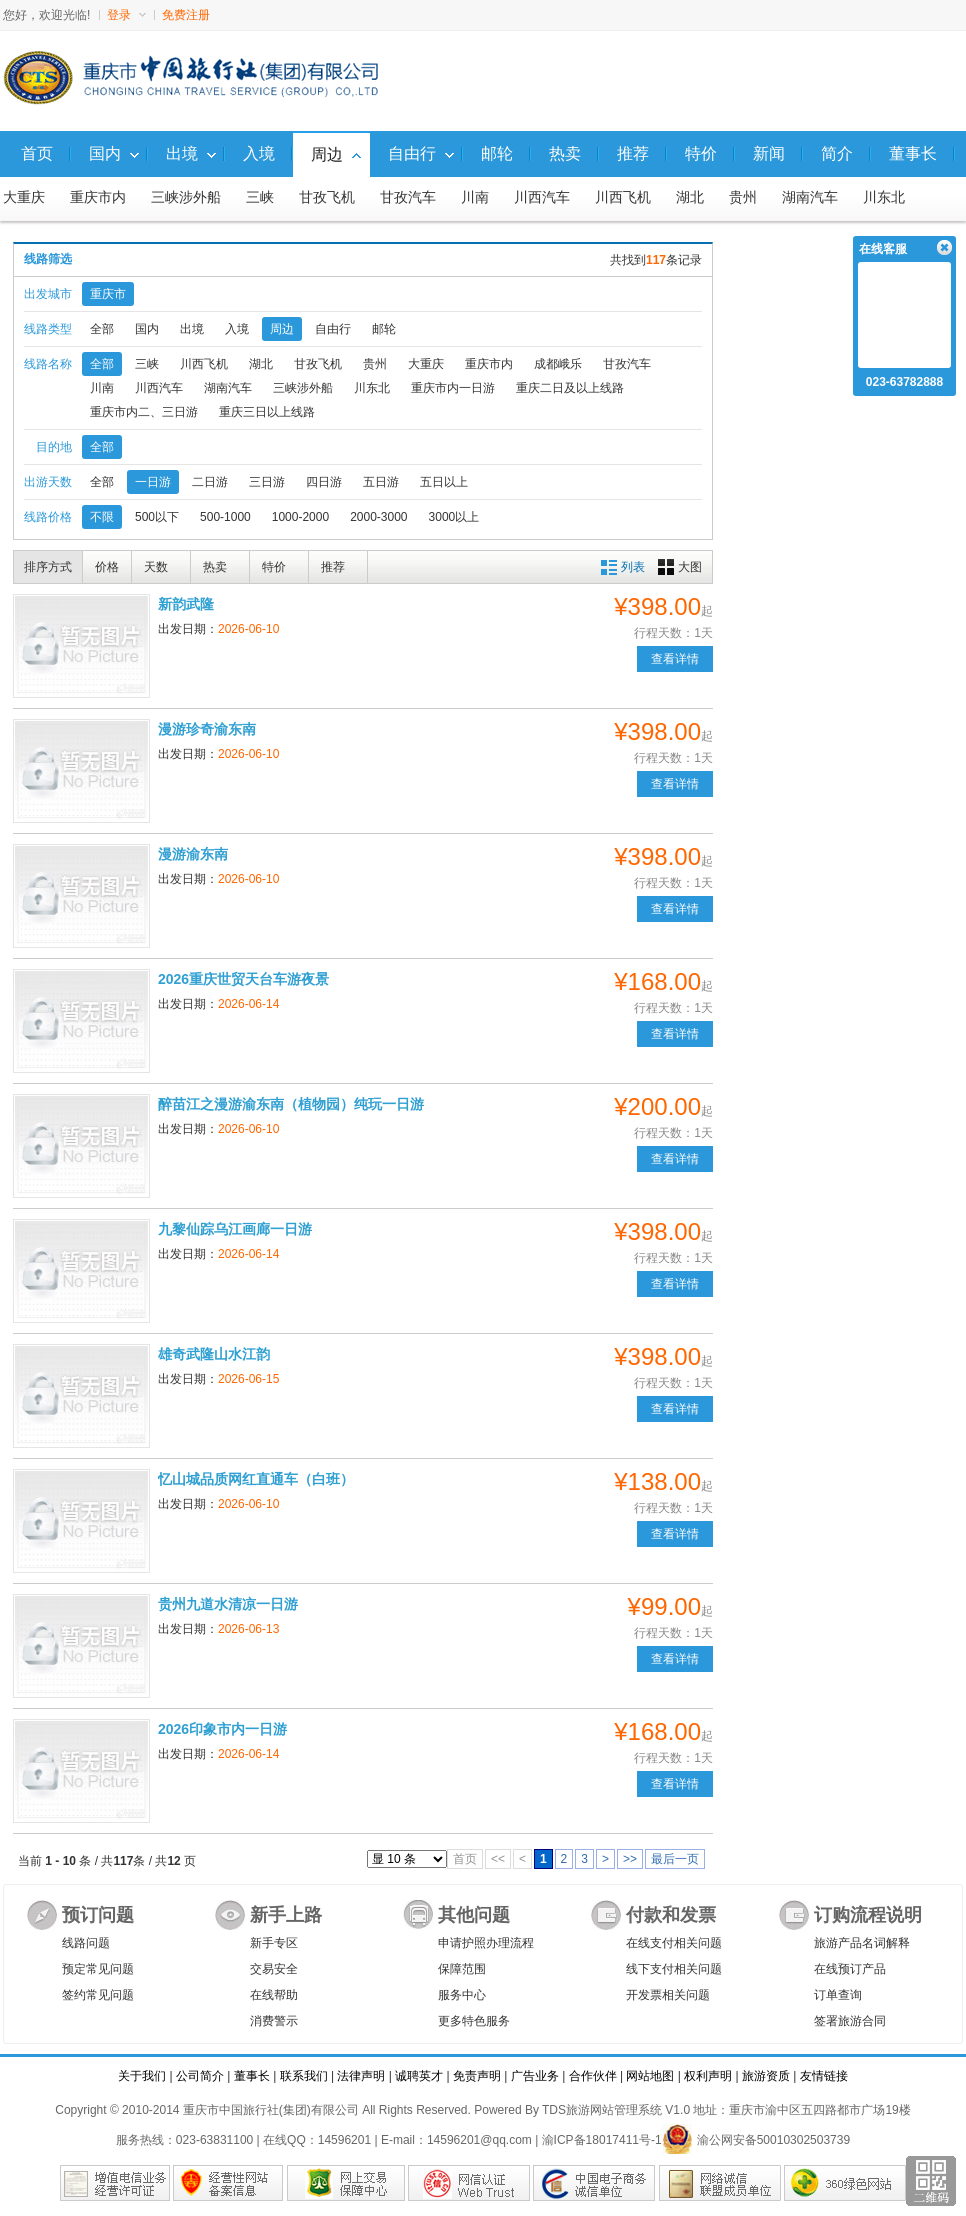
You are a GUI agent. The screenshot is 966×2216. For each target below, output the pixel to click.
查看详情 (675, 659)
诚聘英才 (419, 2076)
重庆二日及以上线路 (570, 388)
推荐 (333, 567)
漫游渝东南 (193, 854)
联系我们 (304, 2076)
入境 (237, 329)
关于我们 (142, 2076)
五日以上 (444, 482)
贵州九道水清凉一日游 (228, 1604)
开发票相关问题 (668, 1995)
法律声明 (361, 2076)
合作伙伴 (593, 2076)
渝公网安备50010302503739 (756, 2140)
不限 (102, 517)
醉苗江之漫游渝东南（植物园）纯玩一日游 (291, 1104)
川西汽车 (542, 197)
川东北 (884, 197)
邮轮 (384, 329)
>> (630, 1859)
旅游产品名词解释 (862, 1943)
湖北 (690, 197)
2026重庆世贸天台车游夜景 (243, 979)
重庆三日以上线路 (267, 412)
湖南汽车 (810, 197)
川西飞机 (623, 197)
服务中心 (462, 1995)
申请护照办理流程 (486, 1943)
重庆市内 (98, 197)
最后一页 (675, 1859)
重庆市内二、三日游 (144, 412)
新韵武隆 (186, 604)
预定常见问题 (98, 1969)
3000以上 (454, 517)
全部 (102, 329)
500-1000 (225, 517)
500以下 (157, 517)
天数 (156, 567)
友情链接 (824, 2076)
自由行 (333, 329)
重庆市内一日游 (453, 388)
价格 (107, 567)
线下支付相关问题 (674, 1969)
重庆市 (108, 294)
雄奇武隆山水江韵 (214, 1354)
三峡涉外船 (186, 197)
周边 (282, 329)
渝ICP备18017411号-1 (602, 2140)
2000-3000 (378, 517)
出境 (192, 329)
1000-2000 (300, 517)
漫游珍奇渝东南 (207, 729)
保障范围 (462, 1969)
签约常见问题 (98, 1995)
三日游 (267, 482)
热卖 (215, 567)
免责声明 (477, 2076)
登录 (126, 15)
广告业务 (535, 2076)
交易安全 (274, 1969)
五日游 (381, 482)
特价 (274, 567)
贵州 (743, 197)
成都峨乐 (558, 364)
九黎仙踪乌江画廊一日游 (235, 1229)
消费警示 (274, 2021)
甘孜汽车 (408, 197)
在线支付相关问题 (674, 1943)
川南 (475, 197)
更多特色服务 (474, 2021)
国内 (147, 329)
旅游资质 (766, 2076)
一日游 (153, 482)
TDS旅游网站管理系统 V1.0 (616, 2110)
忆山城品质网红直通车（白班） (256, 1479)
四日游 (324, 482)
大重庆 (24, 197)
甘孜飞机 (327, 197)
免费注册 (186, 15)
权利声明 (708, 2076)
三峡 (260, 197)
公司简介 (200, 2076)
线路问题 (86, 1943)
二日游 (210, 482)
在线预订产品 (850, 1969)
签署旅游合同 (850, 2021)
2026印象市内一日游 (222, 1729)
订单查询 (838, 1995)
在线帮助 (274, 1995)
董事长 (252, 2076)
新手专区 (274, 1943)
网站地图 (650, 2076)
